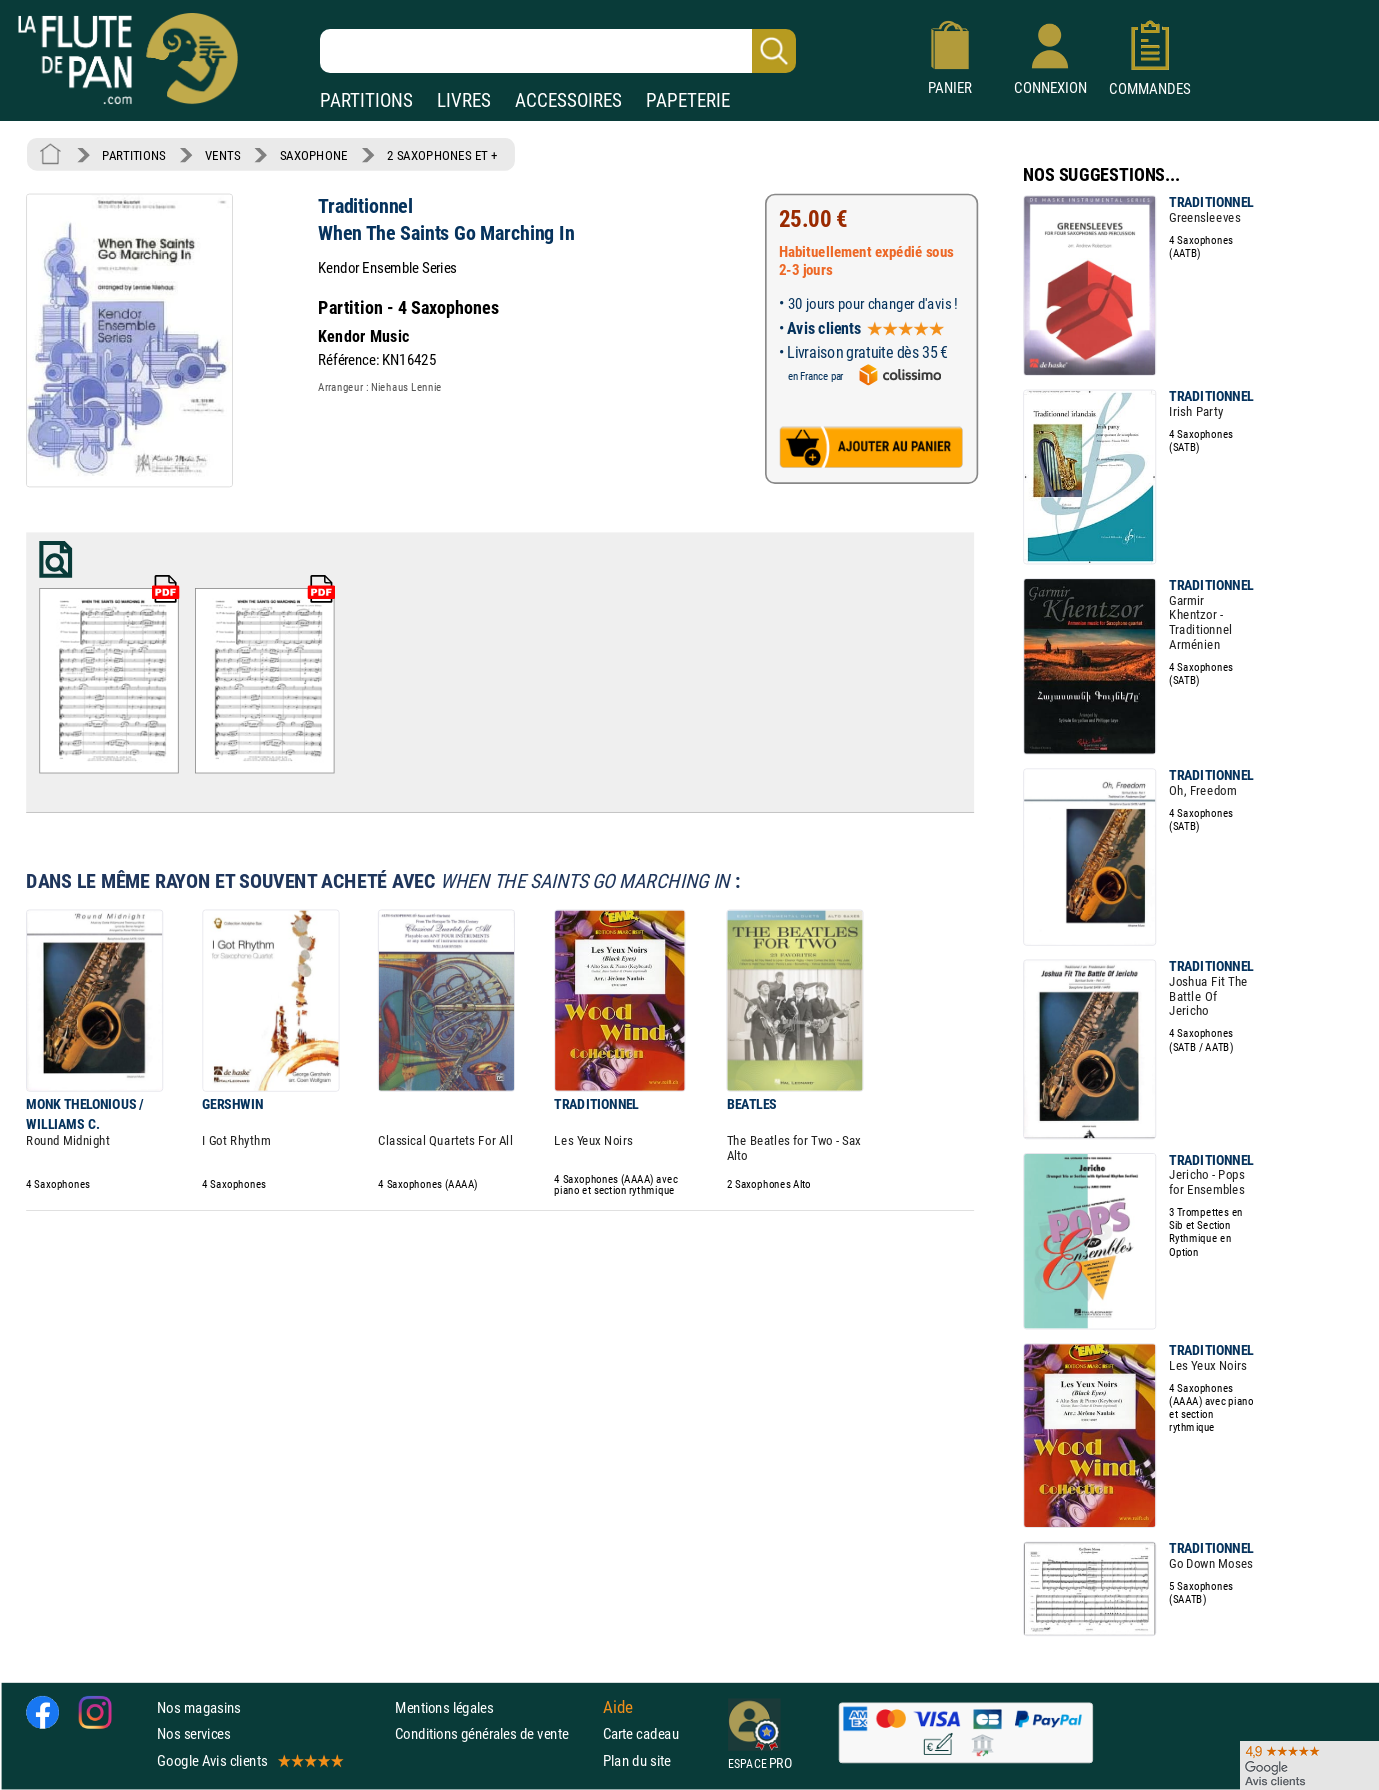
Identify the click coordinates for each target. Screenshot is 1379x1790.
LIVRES (464, 100)
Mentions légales (444, 1707)
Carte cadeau (641, 1734)
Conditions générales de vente (494, 1734)
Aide (618, 1708)
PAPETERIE (688, 100)
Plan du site (637, 1760)
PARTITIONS (366, 100)
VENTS (222, 155)
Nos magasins (199, 1707)
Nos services (193, 1734)
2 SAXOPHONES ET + (442, 155)
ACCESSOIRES (568, 100)
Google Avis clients (249, 1760)
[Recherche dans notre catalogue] (558, 51)
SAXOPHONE (314, 155)
